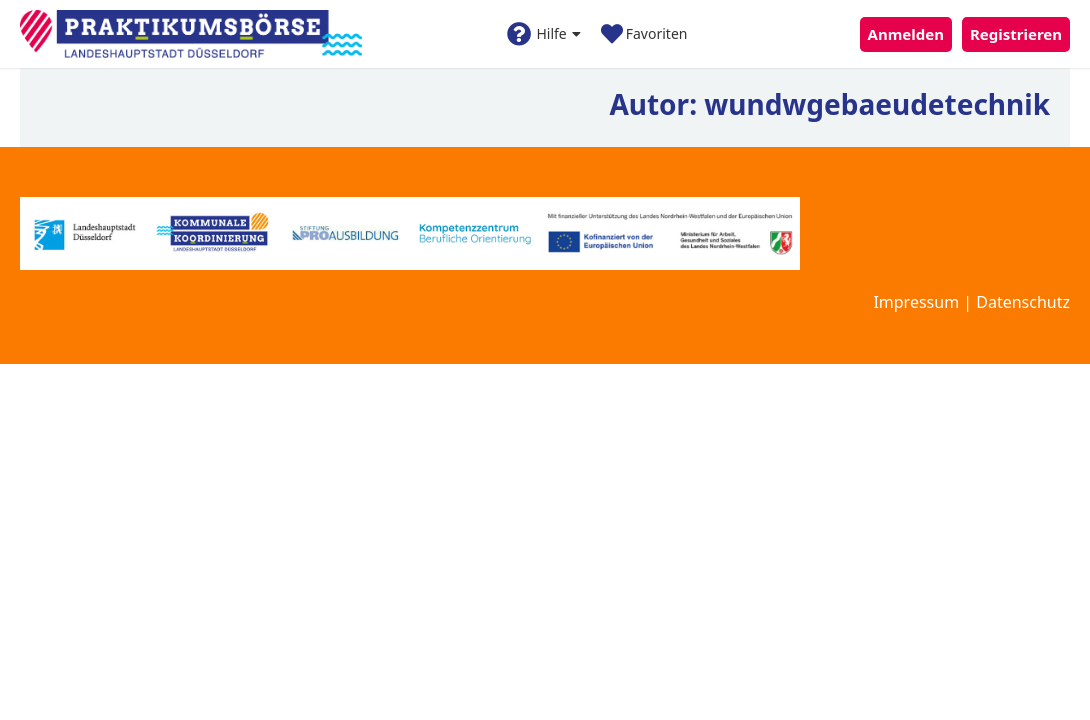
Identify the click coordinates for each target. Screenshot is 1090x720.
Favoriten (644, 34)
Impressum (916, 302)
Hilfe (543, 34)
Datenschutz (1023, 302)
